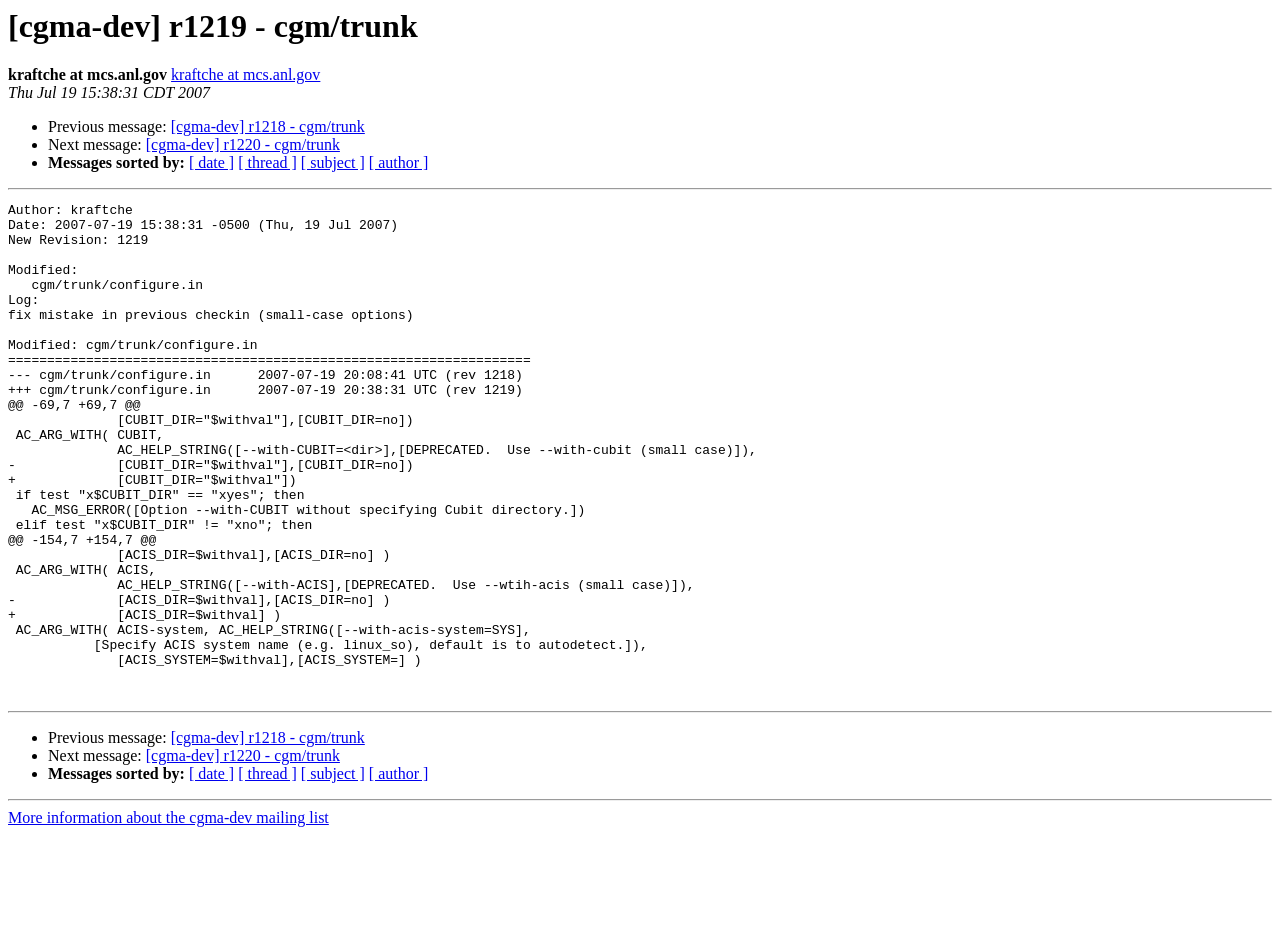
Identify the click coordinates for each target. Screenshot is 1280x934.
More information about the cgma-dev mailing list (168, 916)
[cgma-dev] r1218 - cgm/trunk (268, 126)
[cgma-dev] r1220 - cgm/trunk (243, 144)
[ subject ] (333, 162)
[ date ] (211, 162)
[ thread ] (267, 162)
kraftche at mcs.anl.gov (245, 74)
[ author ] (399, 162)
